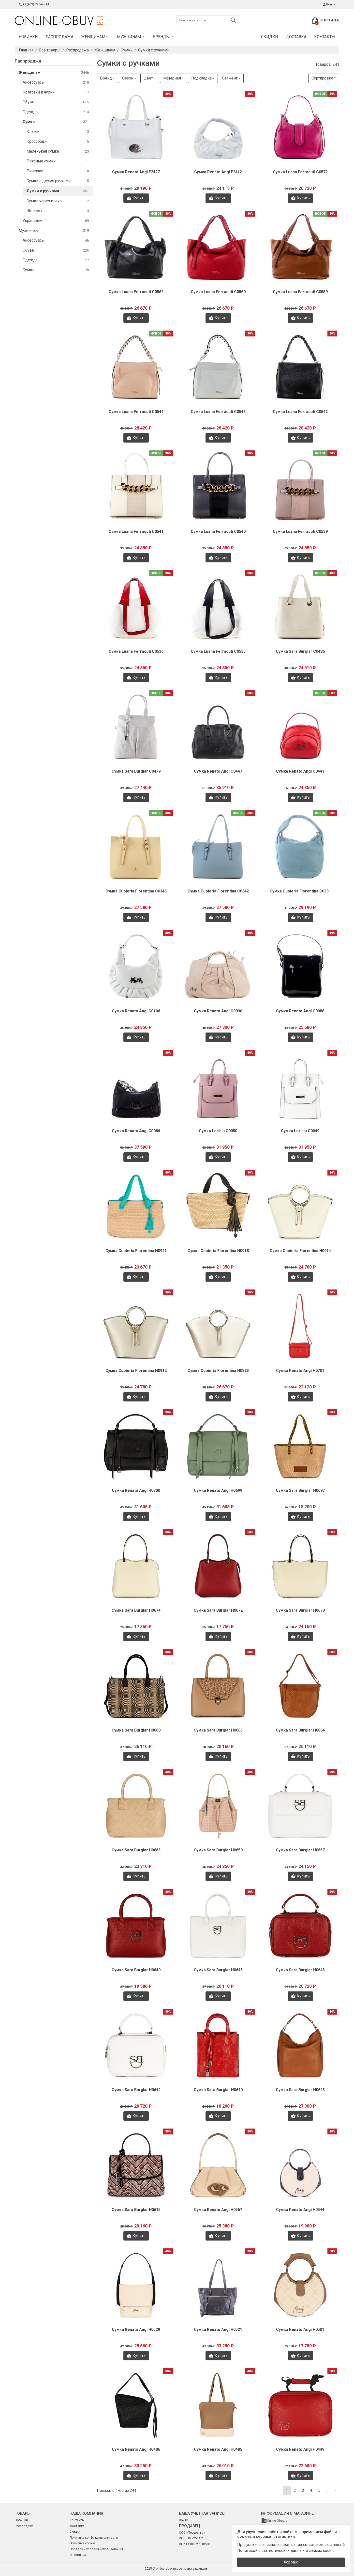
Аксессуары (56, 82)
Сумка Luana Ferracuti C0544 (136, 411)
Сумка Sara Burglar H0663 (136, 1850)
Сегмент (229, 78)
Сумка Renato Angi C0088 (300, 1011)
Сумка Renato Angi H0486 (136, 2449)
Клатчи (58, 131)
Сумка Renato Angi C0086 (136, 1131)
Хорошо (291, 2562)
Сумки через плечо (58, 201)
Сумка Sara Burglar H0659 (218, 1850)
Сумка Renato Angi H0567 (218, 2209)
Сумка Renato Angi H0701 (300, 1370)
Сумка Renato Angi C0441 (300, 771)
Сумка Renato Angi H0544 (300, 2209)
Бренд (106, 78)
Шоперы (58, 211)
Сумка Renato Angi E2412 (218, 172)
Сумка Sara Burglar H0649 (136, 1970)
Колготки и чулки (56, 92)
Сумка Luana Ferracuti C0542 (300, 411)
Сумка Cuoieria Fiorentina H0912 (136, 1370)
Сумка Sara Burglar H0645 (218, 1970)
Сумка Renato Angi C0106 (136, 1011)
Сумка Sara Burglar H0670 (300, 1610)
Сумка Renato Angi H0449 (300, 2449)
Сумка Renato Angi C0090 (218, 1011)
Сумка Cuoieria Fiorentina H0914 (300, 1250)
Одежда (56, 112)
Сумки (56, 122)
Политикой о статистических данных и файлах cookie (286, 2550)
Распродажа (59, 36)
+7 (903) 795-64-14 (34, 4)
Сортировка (322, 78)
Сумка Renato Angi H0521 (218, 2329)
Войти (328, 4)
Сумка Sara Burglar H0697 (300, 1490)
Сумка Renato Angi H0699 (218, 1490)
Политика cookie (82, 2543)
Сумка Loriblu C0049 (300, 1131)
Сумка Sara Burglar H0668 (136, 1730)
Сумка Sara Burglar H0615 (136, 2209)
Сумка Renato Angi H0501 (300, 2329)
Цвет (148, 78)
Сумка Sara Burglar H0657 (300, 1850)
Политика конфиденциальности (94, 2537)
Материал (172, 78)
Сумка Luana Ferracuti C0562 (136, 291)
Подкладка (201, 78)
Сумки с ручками (58, 191)
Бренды (163, 36)
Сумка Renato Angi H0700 (136, 1490)
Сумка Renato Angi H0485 (218, 2449)
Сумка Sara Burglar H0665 (218, 1730)
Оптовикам (78, 2555)
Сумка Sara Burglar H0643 (300, 1970)
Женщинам (95, 36)
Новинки (28, 36)
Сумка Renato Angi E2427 (136, 172)
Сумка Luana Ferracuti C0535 (218, 651)
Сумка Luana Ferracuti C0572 (300, 172)
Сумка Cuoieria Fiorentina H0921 (136, 1250)
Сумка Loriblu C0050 (218, 1131)
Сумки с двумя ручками (58, 181)
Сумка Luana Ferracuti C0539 (300, 531)
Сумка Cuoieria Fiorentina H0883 (218, 1370)
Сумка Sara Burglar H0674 (136, 1610)
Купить (136, 198)
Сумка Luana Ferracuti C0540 (218, 531)
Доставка (296, 36)
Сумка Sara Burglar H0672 (218, 1610)
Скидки (269, 36)
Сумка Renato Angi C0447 (218, 771)
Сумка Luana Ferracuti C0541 (136, 531)
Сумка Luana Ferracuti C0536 (136, 651)
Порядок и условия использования (96, 2549)
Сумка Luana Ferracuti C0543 (218, 411)
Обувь (56, 102)
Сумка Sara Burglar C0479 (136, 771)
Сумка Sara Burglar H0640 (218, 2089)
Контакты (324, 36)
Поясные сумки (58, 161)
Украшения (56, 220)
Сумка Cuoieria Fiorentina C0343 (136, 891)
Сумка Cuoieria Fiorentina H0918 (218, 1250)
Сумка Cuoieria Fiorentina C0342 (218, 891)
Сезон (127, 78)
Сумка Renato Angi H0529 (136, 2329)
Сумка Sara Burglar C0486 (300, 651)
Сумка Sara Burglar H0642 (136, 2089)
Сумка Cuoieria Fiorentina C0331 (300, 891)
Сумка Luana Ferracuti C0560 (218, 291)
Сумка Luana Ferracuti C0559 (300, 291)
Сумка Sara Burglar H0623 (300, 2089)
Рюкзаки (58, 171)
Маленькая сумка (58, 151)
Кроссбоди (58, 141)
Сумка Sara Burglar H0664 (300, 1730)
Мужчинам (131, 36)
